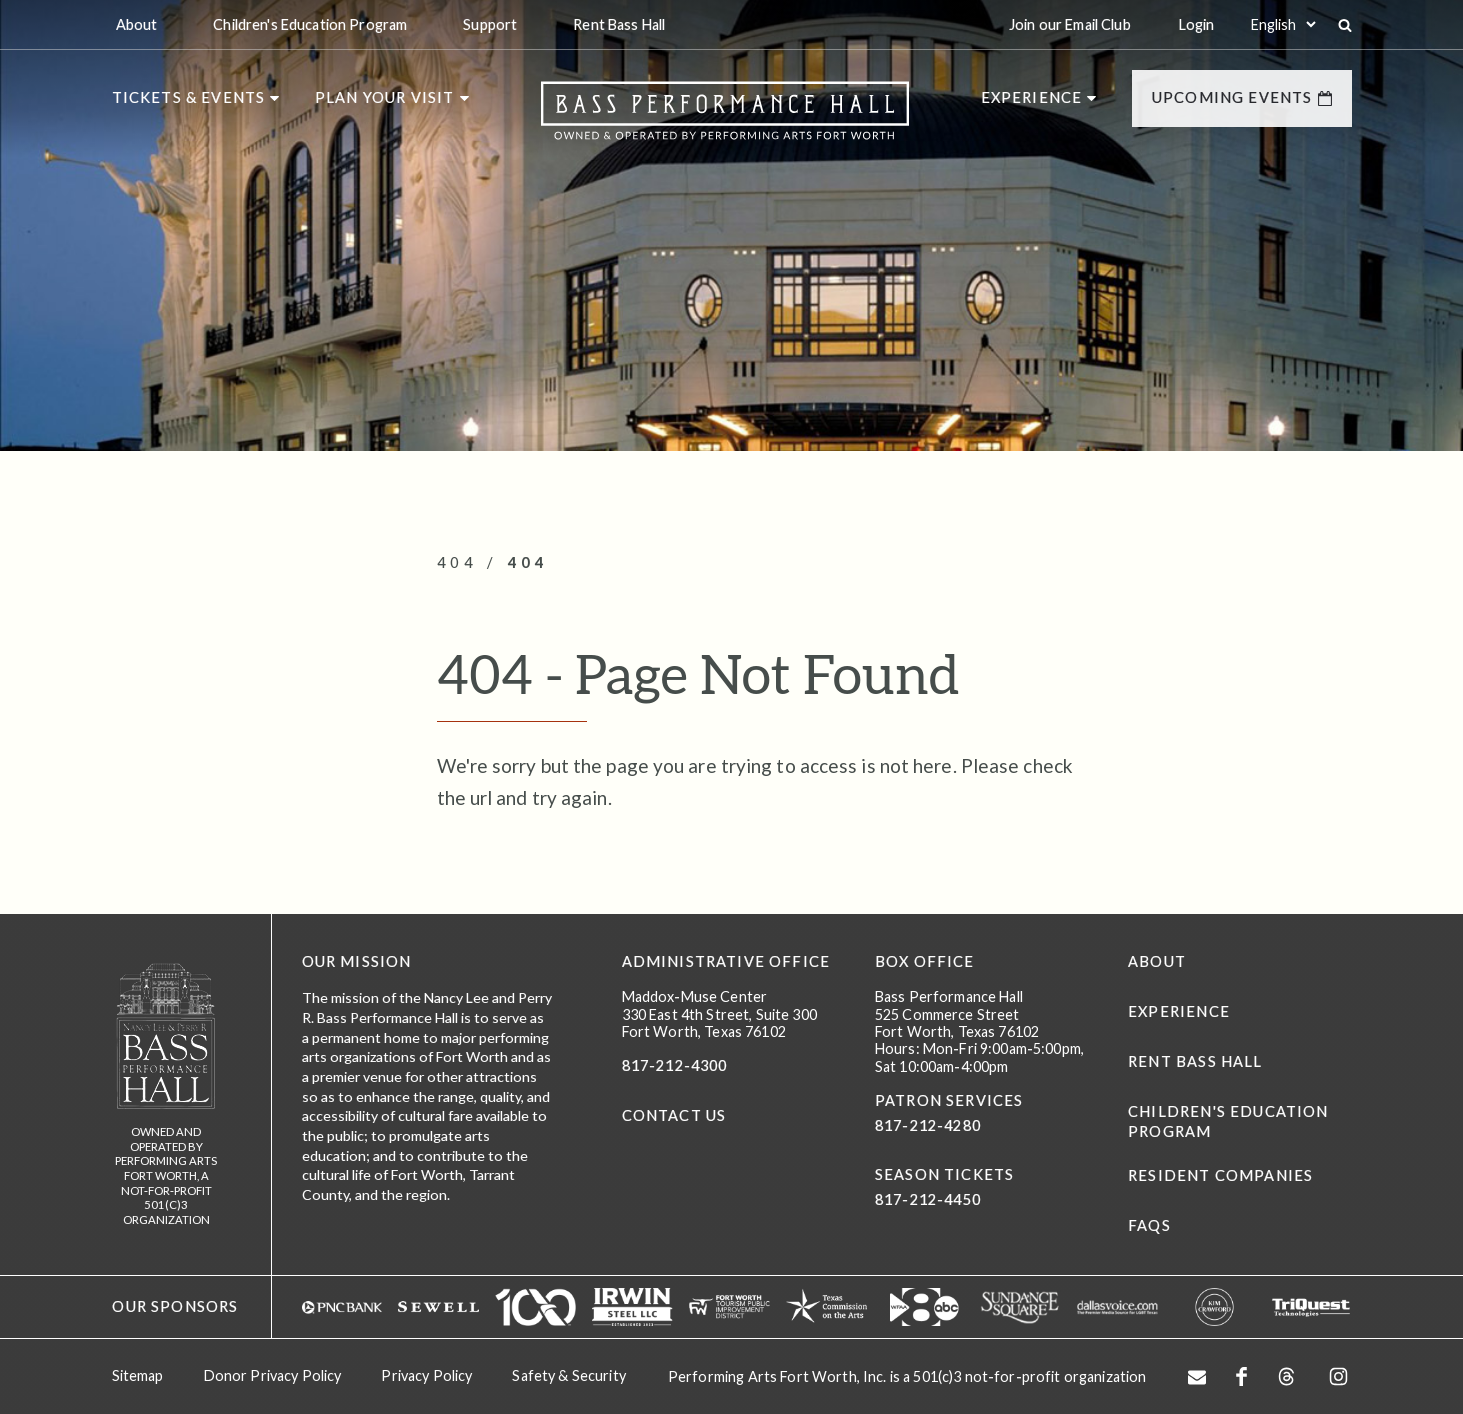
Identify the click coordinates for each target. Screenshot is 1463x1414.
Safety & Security (568, 1375)
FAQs (1149, 1225)
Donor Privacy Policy (273, 1375)
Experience (1179, 1011)
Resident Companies (1220, 1175)
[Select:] (1283, 24)
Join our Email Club (1070, 24)
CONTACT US (674, 1115)
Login (1197, 24)
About (1157, 961)
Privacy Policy (426, 1375)
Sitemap (138, 1375)
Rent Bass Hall (1195, 1061)
